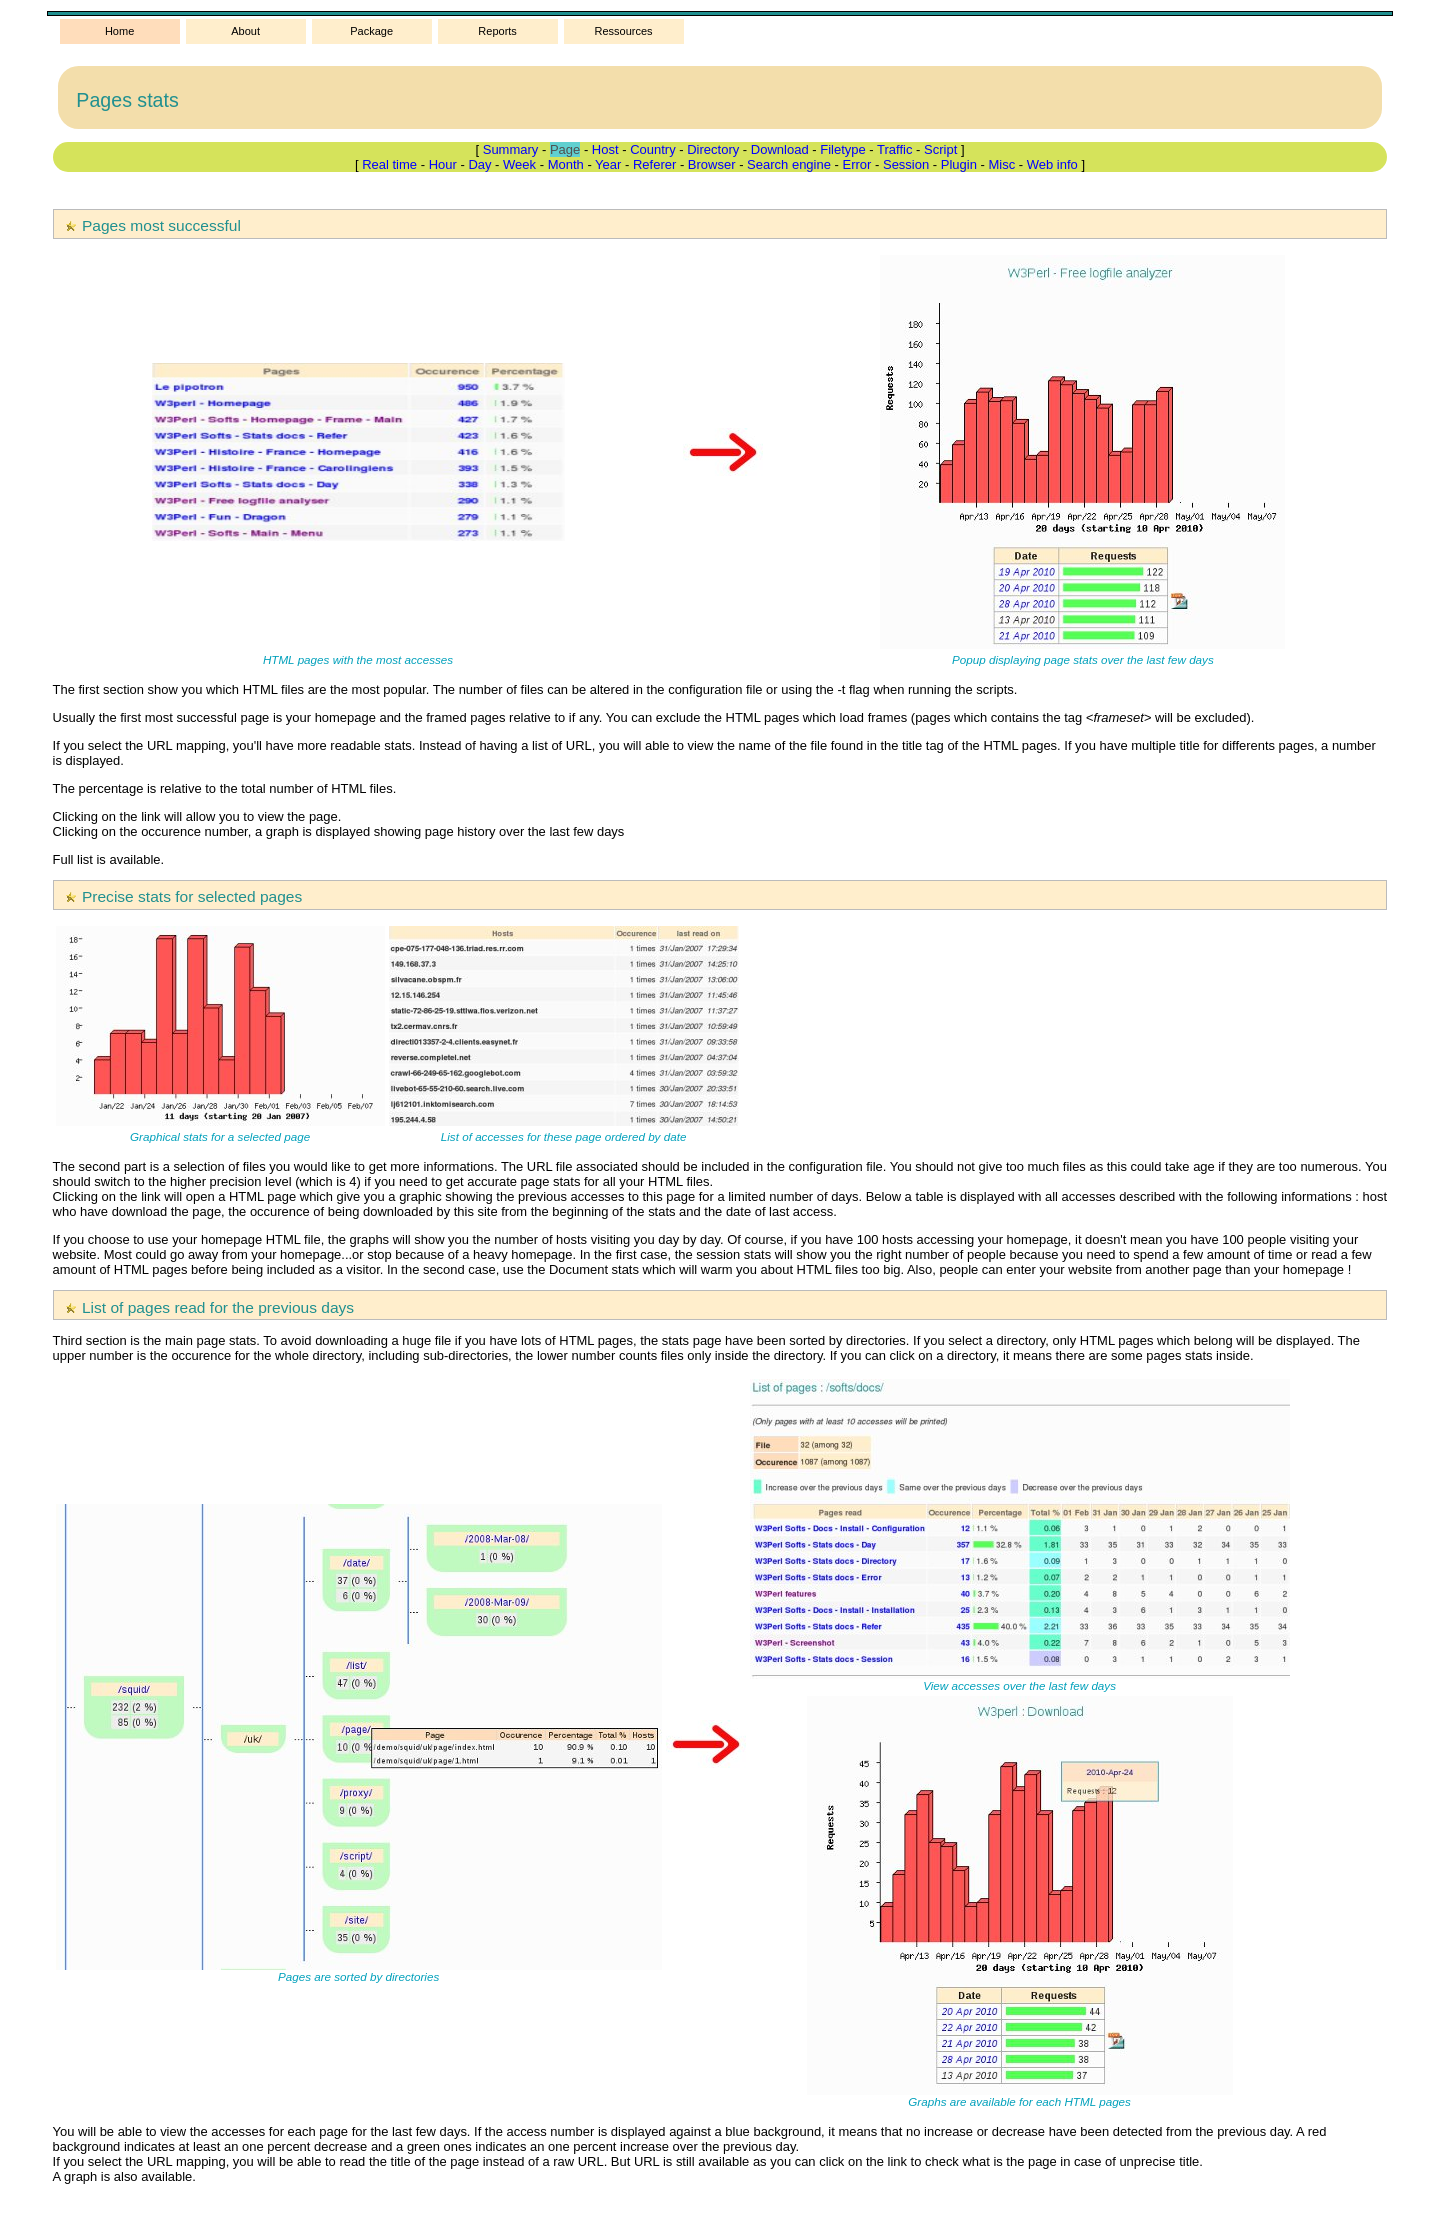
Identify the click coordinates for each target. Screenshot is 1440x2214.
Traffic (894, 149)
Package (371, 31)
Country (653, 149)
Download (780, 149)
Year (608, 164)
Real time (389, 164)
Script (940, 149)
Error (857, 164)
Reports (497, 31)
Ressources (624, 31)
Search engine (789, 164)
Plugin (959, 164)
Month (566, 164)
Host (605, 149)
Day (479, 164)
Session (906, 164)
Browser (712, 164)
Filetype (843, 149)
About (245, 31)
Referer (654, 164)
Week (519, 164)
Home (119, 31)
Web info (1052, 164)
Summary (511, 149)
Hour (443, 164)
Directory (713, 149)
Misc (1001, 164)
